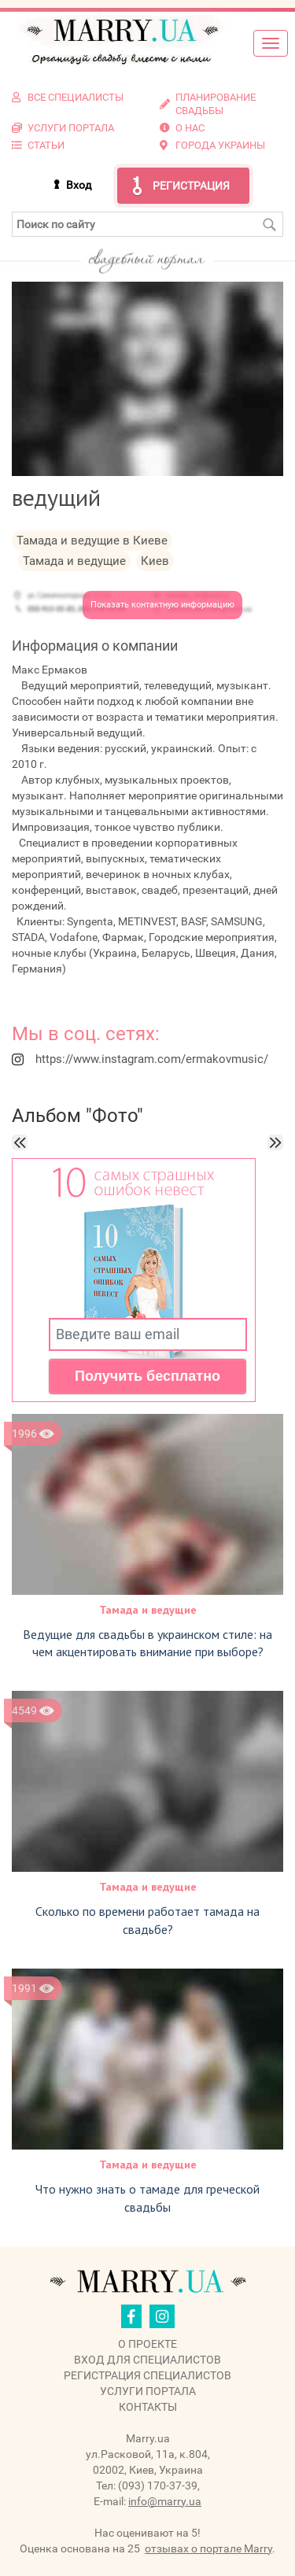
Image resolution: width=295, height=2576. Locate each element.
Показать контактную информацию (162, 605)
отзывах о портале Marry (208, 2548)
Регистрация (191, 185)
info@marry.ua (164, 2501)
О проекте (147, 2344)
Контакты (148, 2407)
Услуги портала (148, 2391)
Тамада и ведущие (148, 1610)
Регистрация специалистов (147, 2375)
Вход (78, 185)
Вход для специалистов (147, 2359)
